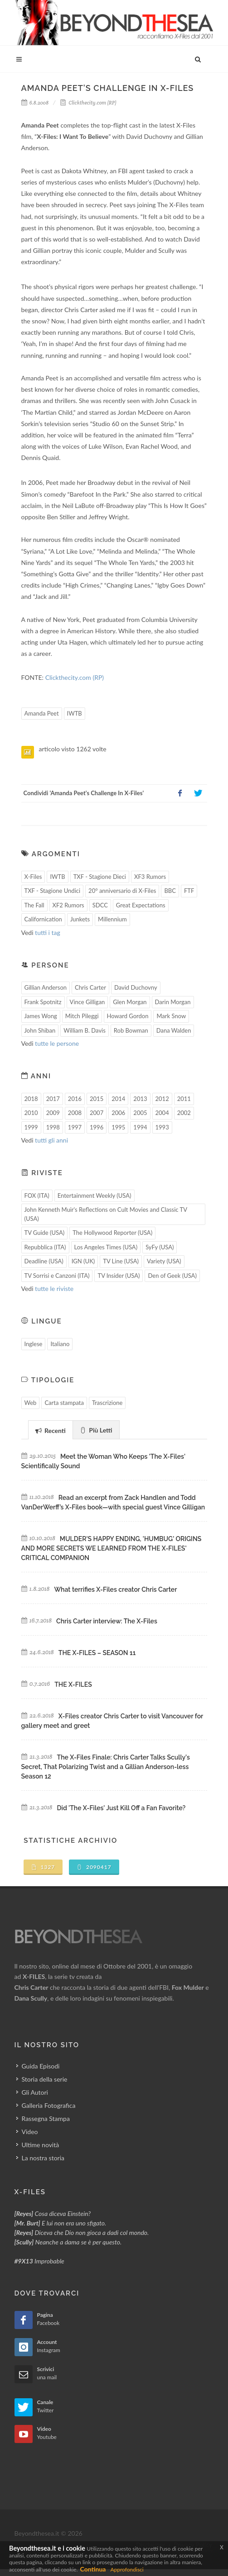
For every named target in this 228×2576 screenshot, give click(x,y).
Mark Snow (171, 1016)
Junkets (80, 919)
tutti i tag (47, 932)
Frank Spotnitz (43, 1002)
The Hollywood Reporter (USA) (112, 1232)
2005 (140, 1112)
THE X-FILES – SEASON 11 (97, 1652)
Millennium (112, 919)
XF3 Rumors (150, 876)
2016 (75, 1098)
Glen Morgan (129, 1002)
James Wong (40, 1016)
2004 (162, 1112)
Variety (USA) (164, 1261)
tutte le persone (57, 1043)
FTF (189, 890)
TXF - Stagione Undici (52, 890)
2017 (53, 1098)
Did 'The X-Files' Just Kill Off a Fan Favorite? (121, 1808)
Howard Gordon (128, 1016)
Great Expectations (140, 905)
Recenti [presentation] (50, 1430)
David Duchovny (135, 987)
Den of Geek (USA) (172, 1275)
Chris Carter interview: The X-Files (106, 1621)
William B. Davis (84, 1030)
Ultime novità (40, 2145)
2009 (53, 1112)
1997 (75, 1127)
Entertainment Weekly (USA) (94, 1195)
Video (30, 2131)
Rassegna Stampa (46, 2118)
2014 (118, 1098)
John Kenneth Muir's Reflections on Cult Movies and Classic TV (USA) (106, 1214)
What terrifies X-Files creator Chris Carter (115, 1589)
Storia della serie (45, 2079)
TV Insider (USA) (118, 1275)
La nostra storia (43, 2158)
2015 (96, 1098)
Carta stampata (64, 1402)
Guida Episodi (41, 2066)
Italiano (59, 1343)
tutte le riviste (54, 1288)
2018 (31, 1098)
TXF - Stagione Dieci (99, 876)
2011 (184, 1098)
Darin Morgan (173, 1002)
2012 (162, 1098)
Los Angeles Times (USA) (106, 1247)
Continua (93, 2569)
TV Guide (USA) (44, 1232)
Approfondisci (126, 2569)
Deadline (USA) (43, 1261)
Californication (43, 919)
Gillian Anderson (45, 987)
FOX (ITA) (36, 1195)
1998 (53, 1127)
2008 (75, 1112)
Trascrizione (107, 1402)
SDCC (100, 905)
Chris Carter (90, 987)
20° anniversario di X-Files (122, 890)
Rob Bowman (131, 1030)
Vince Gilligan (87, 1002)
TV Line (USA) (121, 1261)
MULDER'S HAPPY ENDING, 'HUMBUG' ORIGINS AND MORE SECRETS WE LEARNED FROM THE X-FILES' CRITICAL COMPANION (111, 1548)
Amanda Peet (41, 713)
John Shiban (40, 1030)
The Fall (34, 905)
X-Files (33, 876)
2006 (118, 1112)
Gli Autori (35, 2092)
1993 (162, 1127)
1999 (31, 1127)
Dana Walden (173, 1030)
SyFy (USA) (160, 1247)
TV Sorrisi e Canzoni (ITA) (57, 1275)
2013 (140, 1098)
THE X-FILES (73, 1684)
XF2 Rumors (68, 905)
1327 (43, 1867)
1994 (140, 1127)
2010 (31, 1112)
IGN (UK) (83, 1261)
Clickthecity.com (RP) (88, 103)
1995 (118, 1127)
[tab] (50, 1429)
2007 (96, 1112)
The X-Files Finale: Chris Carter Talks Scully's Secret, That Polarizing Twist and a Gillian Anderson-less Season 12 (105, 1767)
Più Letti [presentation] (96, 1430)
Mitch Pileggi (82, 1016)
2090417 (94, 1867)
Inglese (33, 1343)
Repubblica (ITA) (45, 1247)
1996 (96, 1127)
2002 (184, 1112)
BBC (170, 890)
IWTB (74, 713)
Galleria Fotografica (49, 2105)
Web (30, 1402)
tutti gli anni (51, 1140)
